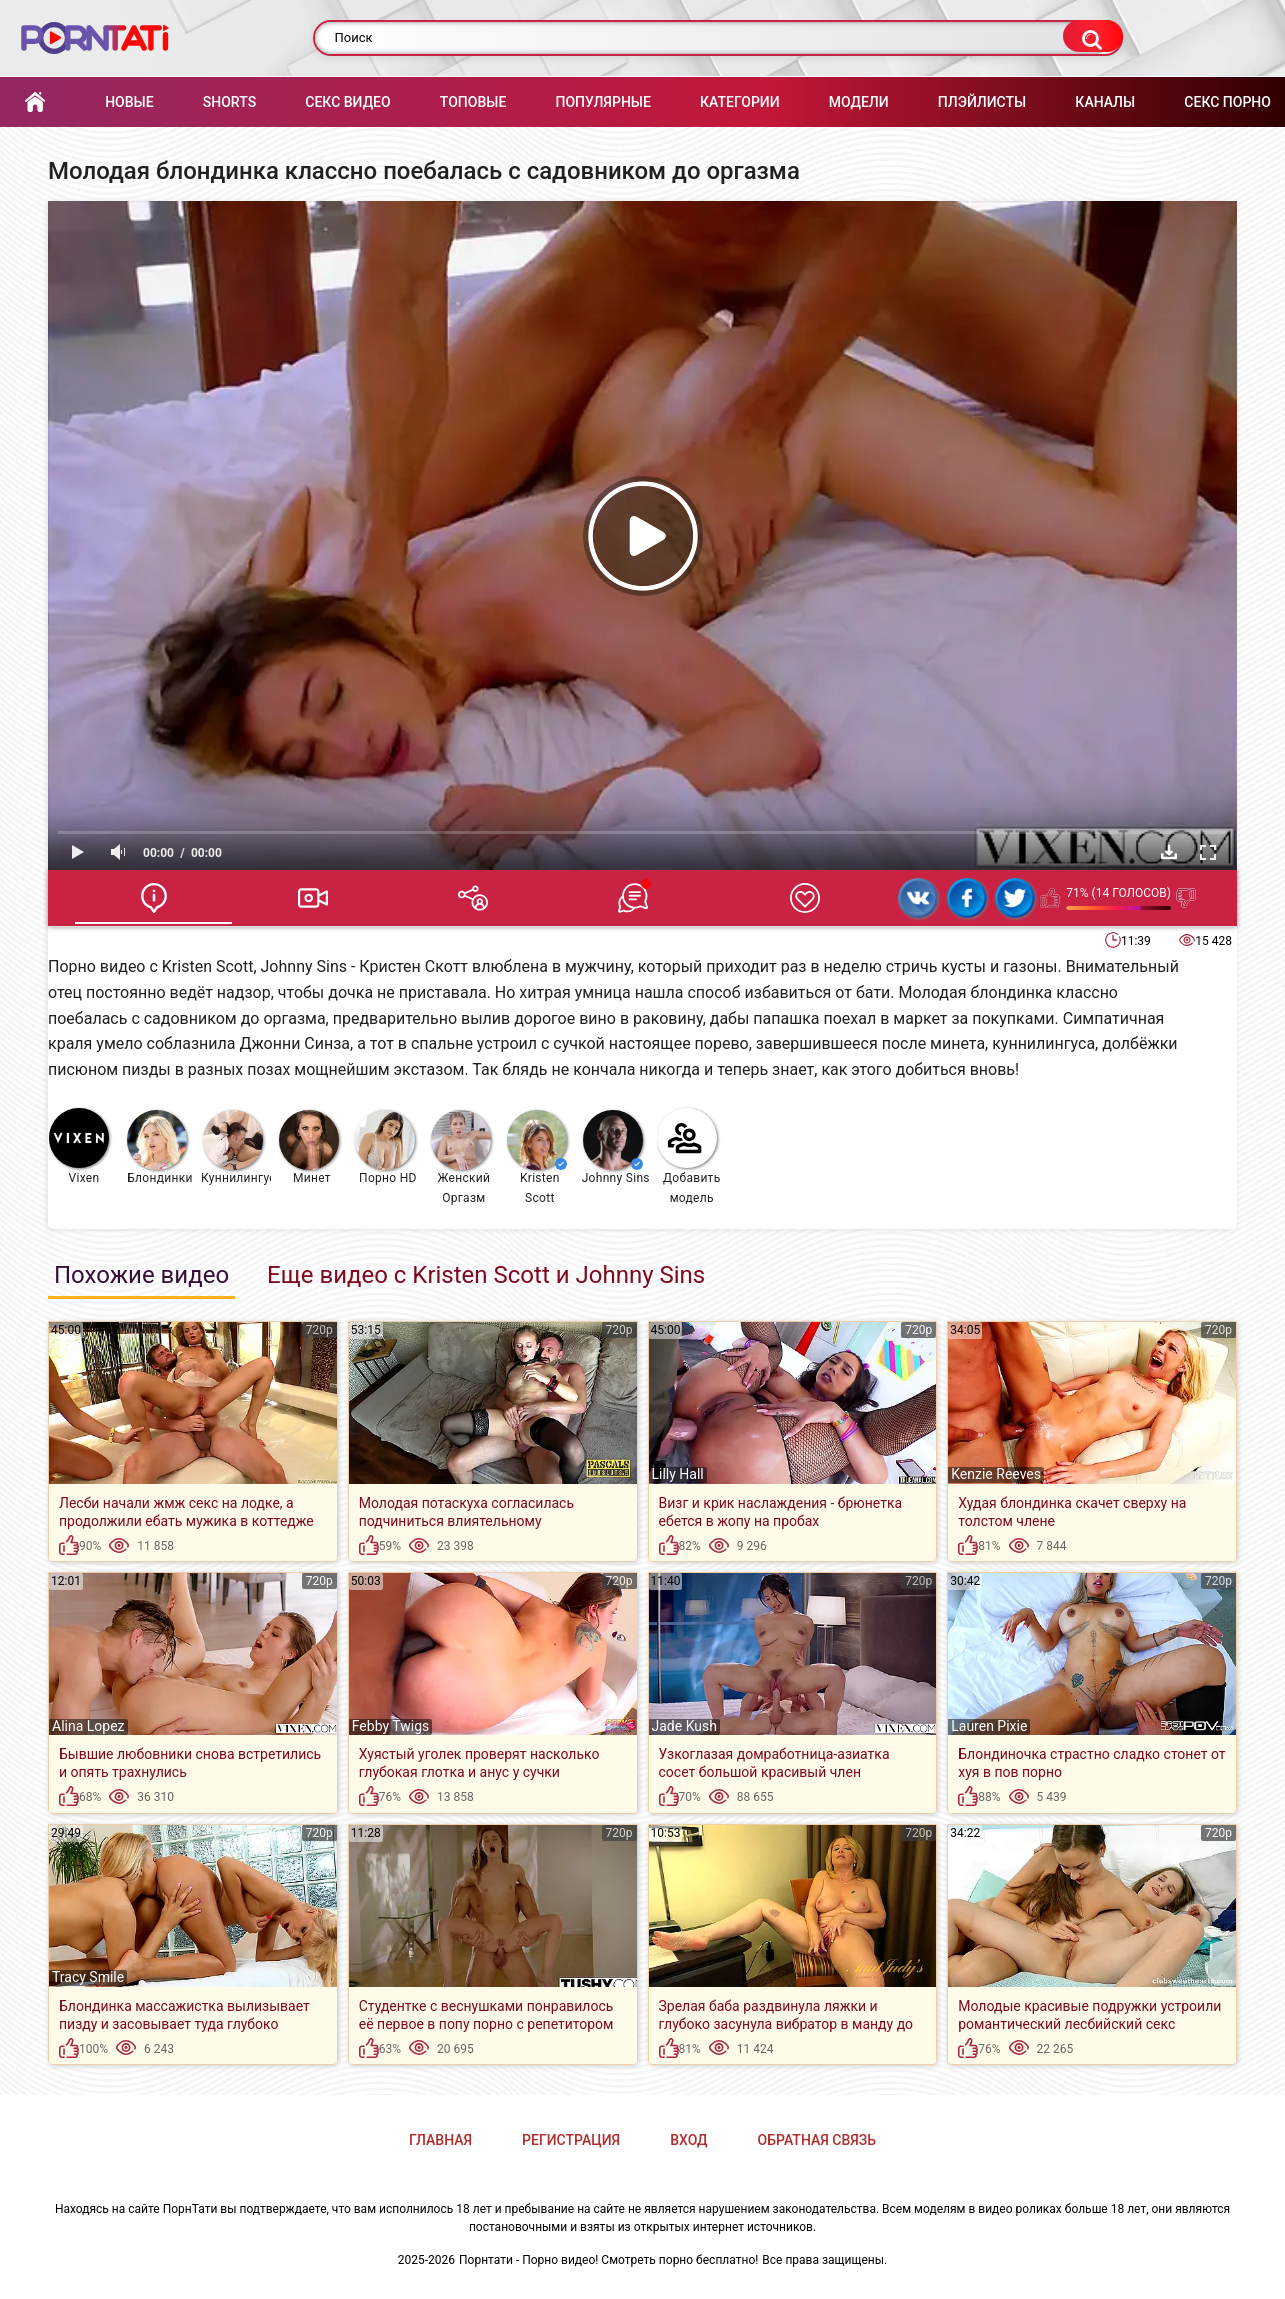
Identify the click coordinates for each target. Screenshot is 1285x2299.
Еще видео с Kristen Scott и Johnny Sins (486, 1275)
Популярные (602, 102)
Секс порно (1227, 102)
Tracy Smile (88, 1977)
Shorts (229, 102)
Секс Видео (347, 102)
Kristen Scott (537, 1157)
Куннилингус (236, 1147)
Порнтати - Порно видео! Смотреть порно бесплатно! (608, 2260)
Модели (859, 102)
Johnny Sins (616, 1147)
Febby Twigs (390, 1726)
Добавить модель (689, 1156)
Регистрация (571, 2140)
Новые (129, 102)
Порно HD (386, 1147)
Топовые (473, 102)
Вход (688, 2140)
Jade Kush (684, 1726)
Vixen (79, 1146)
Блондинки (160, 1147)
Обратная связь (817, 2140)
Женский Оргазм (461, 1157)
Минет (309, 1147)
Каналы (1105, 102)
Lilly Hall (678, 1474)
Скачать (1169, 852)
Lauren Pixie (989, 1726)
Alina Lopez (88, 1726)
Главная (35, 102)
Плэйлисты (982, 102)
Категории (740, 102)
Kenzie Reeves (996, 1474)
